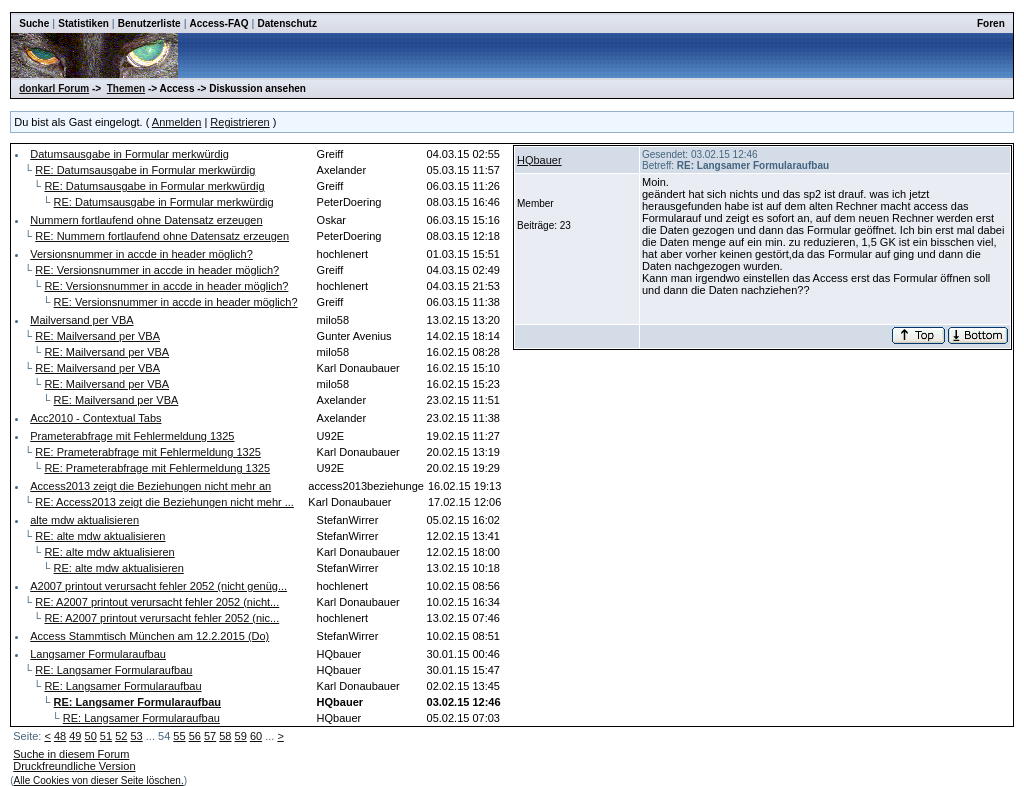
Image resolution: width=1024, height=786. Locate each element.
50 (91, 736)
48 (60, 736)
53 (136, 736)
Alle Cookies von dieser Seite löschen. (99, 780)
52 (121, 736)
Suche (34, 23)
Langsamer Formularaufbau (98, 654)
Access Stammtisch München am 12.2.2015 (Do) (149, 636)
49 (75, 736)
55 (179, 736)
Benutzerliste (149, 23)
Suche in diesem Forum (71, 754)
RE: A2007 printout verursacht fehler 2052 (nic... (161, 618)
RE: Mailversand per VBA (97, 336)
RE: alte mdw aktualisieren (100, 536)
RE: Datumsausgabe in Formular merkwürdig (145, 170)
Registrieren (239, 122)
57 (210, 736)
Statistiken (83, 23)
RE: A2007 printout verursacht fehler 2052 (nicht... (157, 602)
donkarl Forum (54, 88)
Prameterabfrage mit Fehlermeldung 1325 (132, 436)
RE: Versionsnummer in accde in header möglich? (157, 270)
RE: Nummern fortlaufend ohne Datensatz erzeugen (162, 236)
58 (225, 736)
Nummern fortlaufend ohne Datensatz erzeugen (146, 220)
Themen (126, 88)
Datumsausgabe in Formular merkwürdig (129, 154)
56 (195, 736)
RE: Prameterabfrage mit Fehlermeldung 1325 (148, 452)
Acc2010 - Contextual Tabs (95, 418)
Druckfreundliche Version (74, 766)
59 (241, 736)
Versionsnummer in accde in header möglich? (141, 254)
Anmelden (177, 122)
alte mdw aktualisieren (84, 520)
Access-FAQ (219, 23)
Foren (991, 23)
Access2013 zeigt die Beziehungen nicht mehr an (150, 486)
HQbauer (539, 160)
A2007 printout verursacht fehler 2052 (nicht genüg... (158, 586)
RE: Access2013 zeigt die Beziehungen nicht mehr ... (164, 502)
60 (256, 736)
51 (106, 736)
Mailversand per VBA (81, 320)
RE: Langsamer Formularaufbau (113, 670)
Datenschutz (286, 23)
